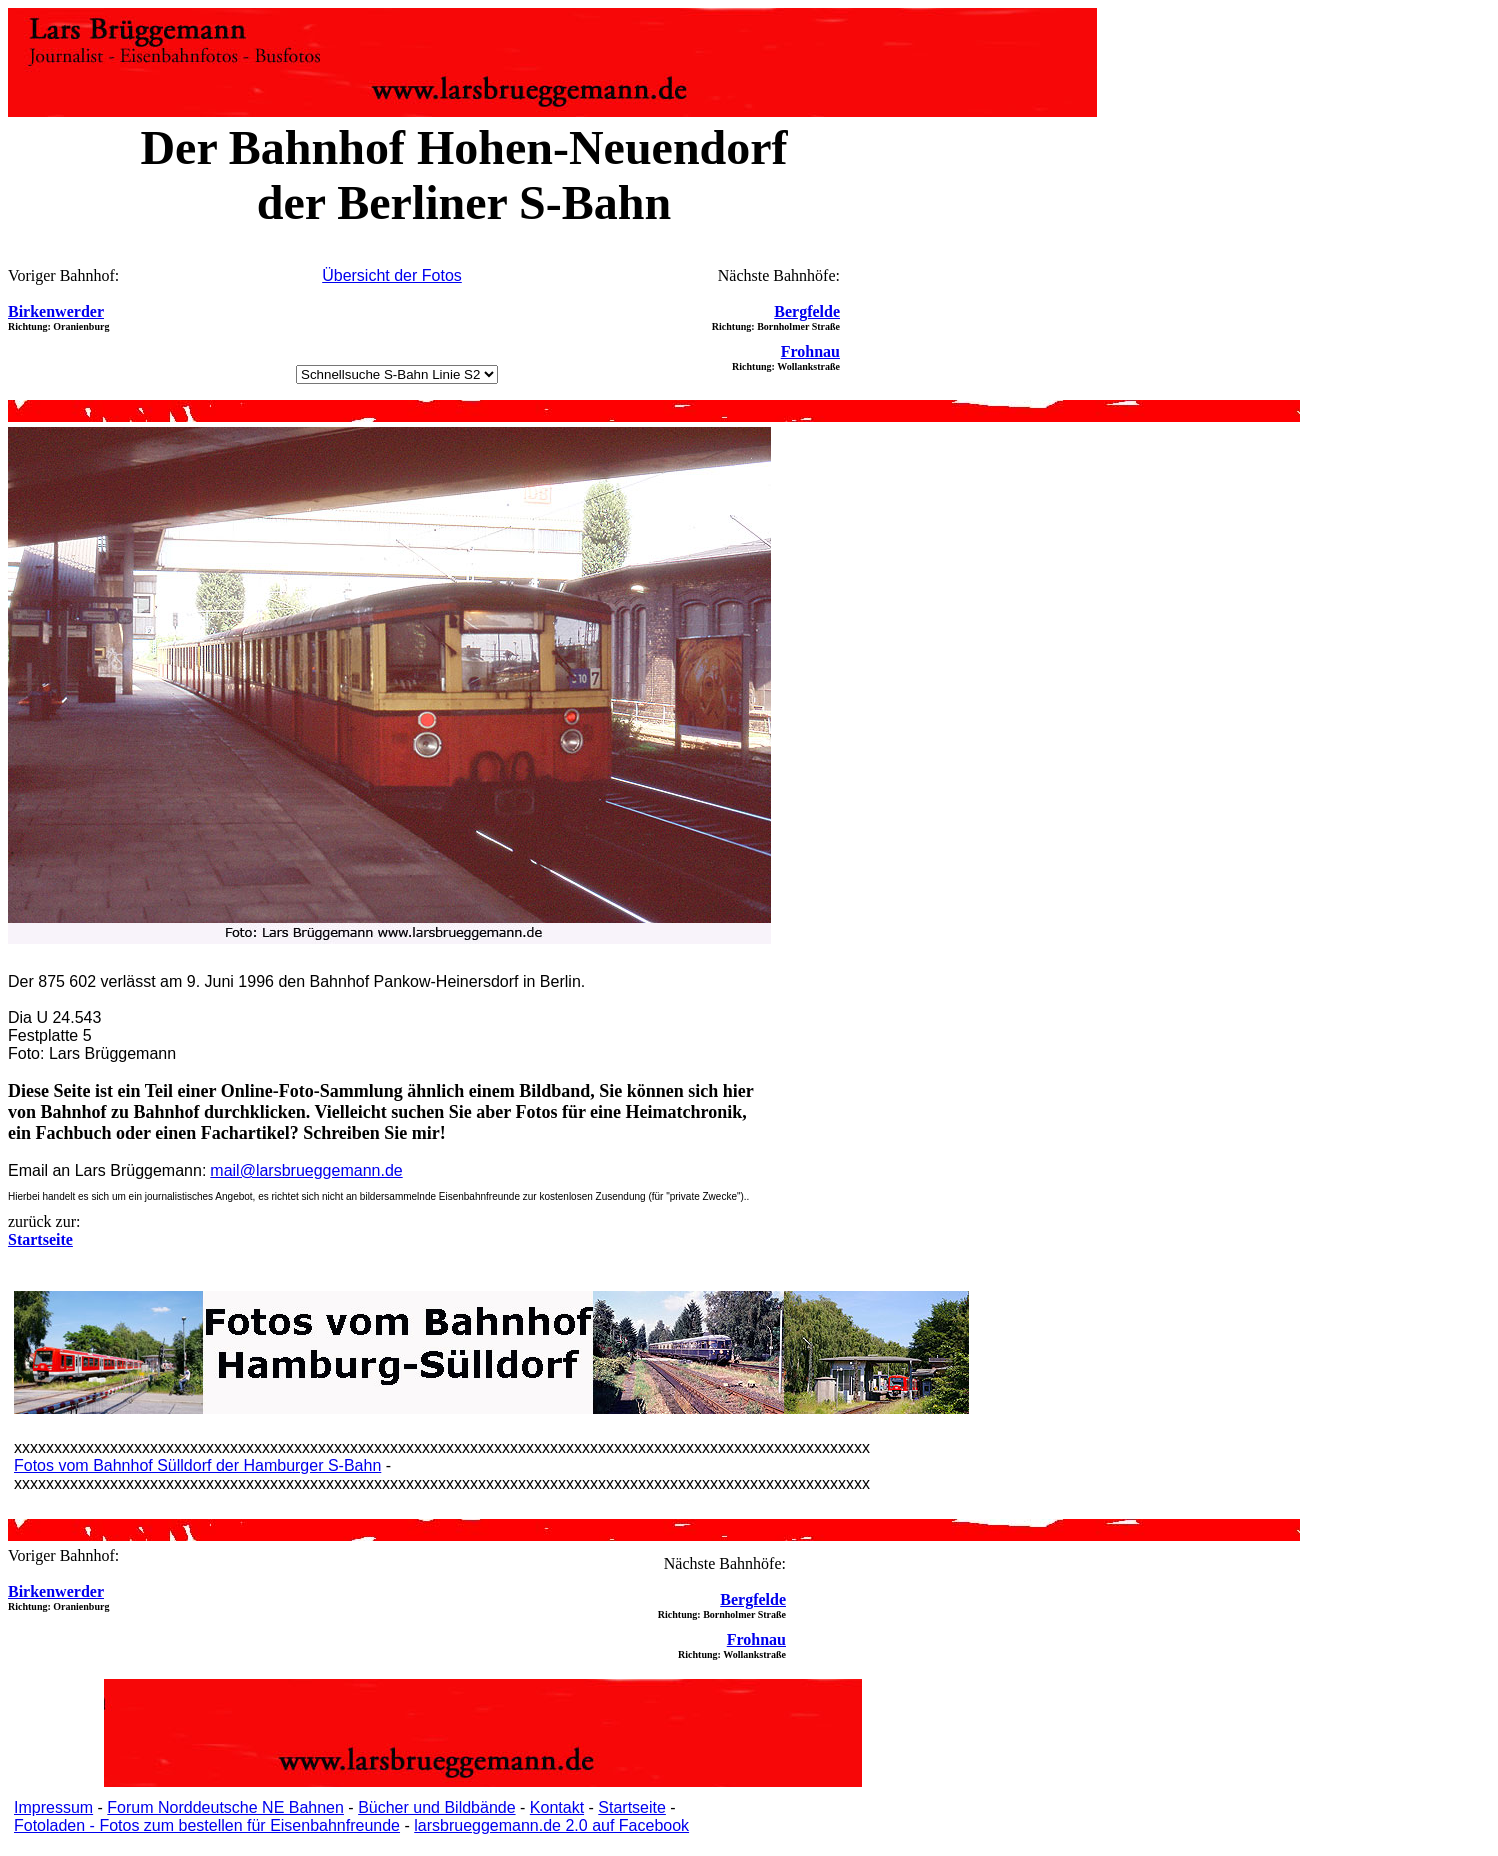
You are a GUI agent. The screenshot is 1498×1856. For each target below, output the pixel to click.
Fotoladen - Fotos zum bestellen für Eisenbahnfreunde (207, 1825)
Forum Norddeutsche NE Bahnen (225, 1807)
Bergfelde (807, 311)
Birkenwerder (56, 311)
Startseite (632, 1807)
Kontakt (557, 1807)
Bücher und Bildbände (436, 1807)
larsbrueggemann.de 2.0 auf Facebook (551, 1825)
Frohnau (810, 351)
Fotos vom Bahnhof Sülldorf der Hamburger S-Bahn (197, 1465)
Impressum (53, 1807)
